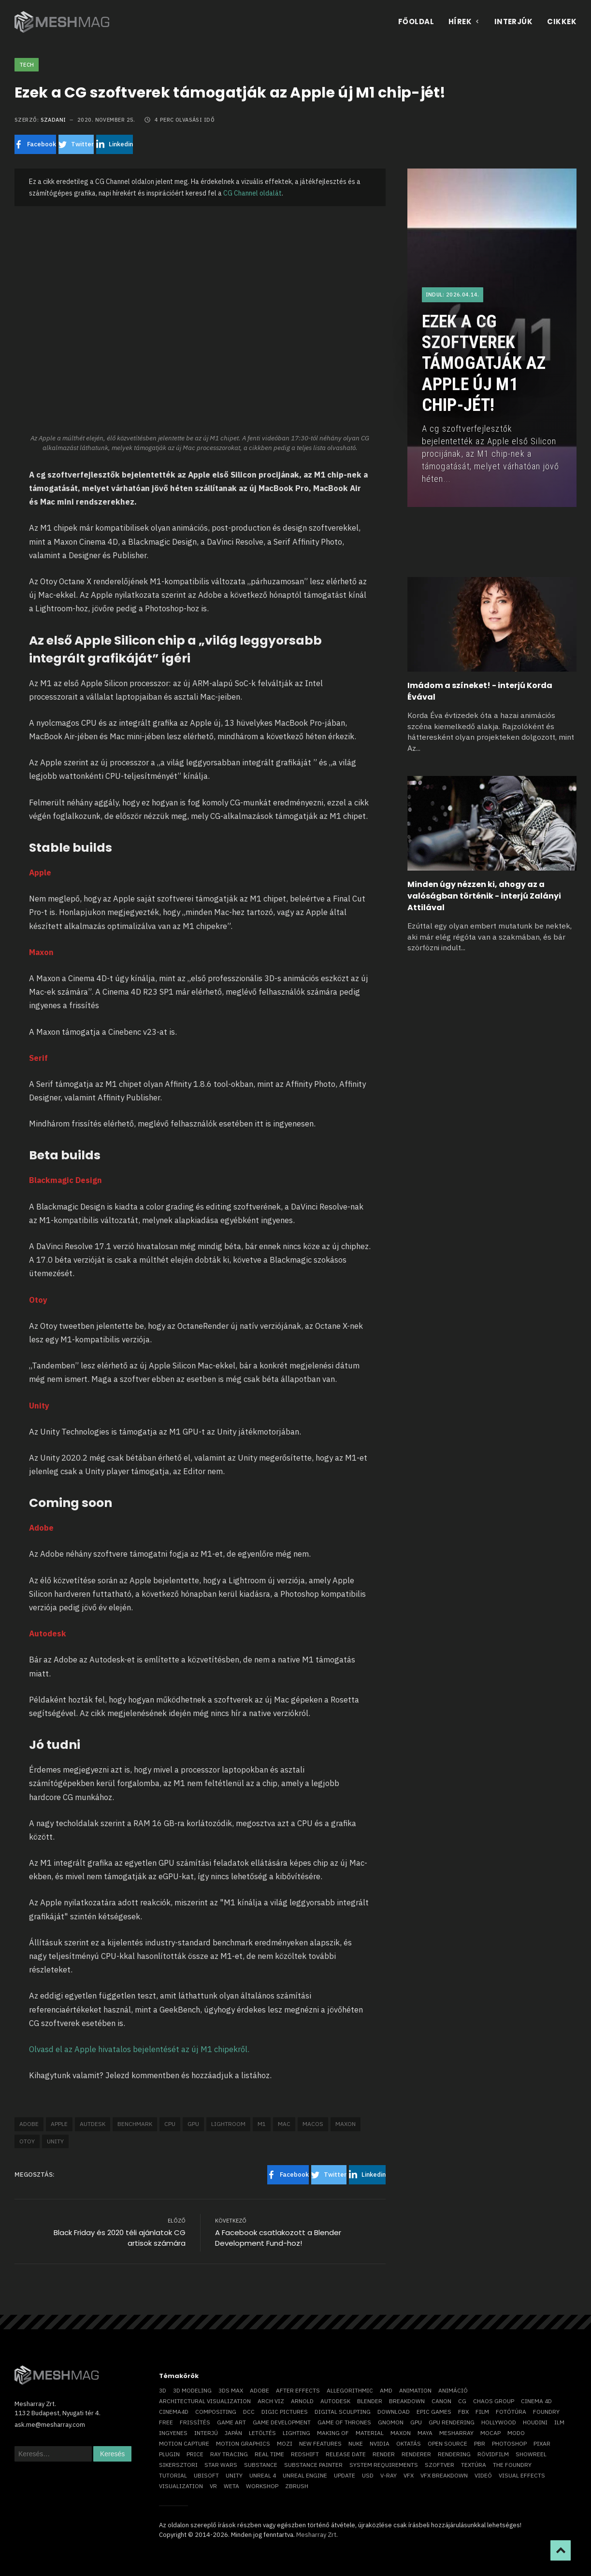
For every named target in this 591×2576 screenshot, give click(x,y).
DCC (249, 2411)
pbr (479, 2443)
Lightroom (228, 2123)
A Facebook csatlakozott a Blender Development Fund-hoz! (278, 2238)
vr (213, 2486)
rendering (454, 2454)
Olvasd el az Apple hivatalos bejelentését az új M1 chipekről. (139, 2049)
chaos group (493, 2401)
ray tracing (229, 2454)
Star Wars (220, 2464)
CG (462, 2401)
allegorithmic (350, 2390)
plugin (169, 2454)
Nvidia (379, 2443)
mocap (490, 2432)
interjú (206, 2432)
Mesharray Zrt (316, 2535)
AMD (386, 2390)
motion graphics (243, 2443)
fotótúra (511, 2411)
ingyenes (173, 2432)
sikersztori (178, 2464)
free (166, 2422)
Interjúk (513, 21)
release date (346, 2454)
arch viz (271, 2401)
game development (282, 2422)
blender (369, 2401)
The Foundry (512, 2464)
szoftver (439, 2464)
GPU (193, 2123)
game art (231, 2422)
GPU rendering (452, 2422)
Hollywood (498, 2422)
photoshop (509, 2443)
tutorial (173, 2475)
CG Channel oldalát (252, 193)
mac (284, 2123)
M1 (262, 2123)
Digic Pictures (284, 2411)
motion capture (184, 2443)
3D (162, 2390)
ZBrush (296, 2486)
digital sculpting (343, 2411)
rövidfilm (493, 2454)
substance (260, 2464)
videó (483, 2475)
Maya (425, 2432)
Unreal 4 (262, 2475)
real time (269, 2454)
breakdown (407, 2401)
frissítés (195, 2422)
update (344, 2475)
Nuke (355, 2443)
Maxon (345, 2123)
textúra (473, 2464)
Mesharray (456, 2432)
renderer (416, 2454)
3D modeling (192, 2390)
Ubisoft (206, 2475)
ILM (559, 2422)
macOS (313, 2123)
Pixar (541, 2443)
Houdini (535, 2422)
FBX (463, 2411)
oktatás (408, 2443)
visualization (181, 2486)
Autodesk (335, 2401)
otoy (27, 2141)
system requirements (383, 2464)
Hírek (464, 21)
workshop (262, 2486)
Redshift (305, 2454)
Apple (59, 2123)
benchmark (134, 2123)
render (384, 2454)
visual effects (522, 2475)
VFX (409, 2475)
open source (447, 2443)
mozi (284, 2443)
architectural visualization (205, 2401)
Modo (516, 2432)
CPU (169, 2123)
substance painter (313, 2464)
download (393, 2411)
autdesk (92, 2123)
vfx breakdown (444, 2475)
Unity (55, 2141)
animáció (453, 2390)
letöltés (262, 2432)
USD (368, 2475)
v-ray (388, 2475)
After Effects (298, 2390)
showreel (531, 2454)
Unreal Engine (305, 2475)
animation (415, 2390)
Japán (233, 2432)
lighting (296, 2432)
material (370, 2432)
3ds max (230, 2390)
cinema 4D (536, 2401)
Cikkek (562, 21)
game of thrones (344, 2422)
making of (333, 2432)
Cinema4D (173, 2411)
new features (320, 2443)
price (195, 2454)
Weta (231, 2486)
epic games (434, 2411)
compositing (215, 2411)
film (482, 2411)
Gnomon (391, 2422)
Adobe (29, 2123)
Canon (441, 2401)
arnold (302, 2401)
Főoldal (416, 21)
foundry (546, 2411)
